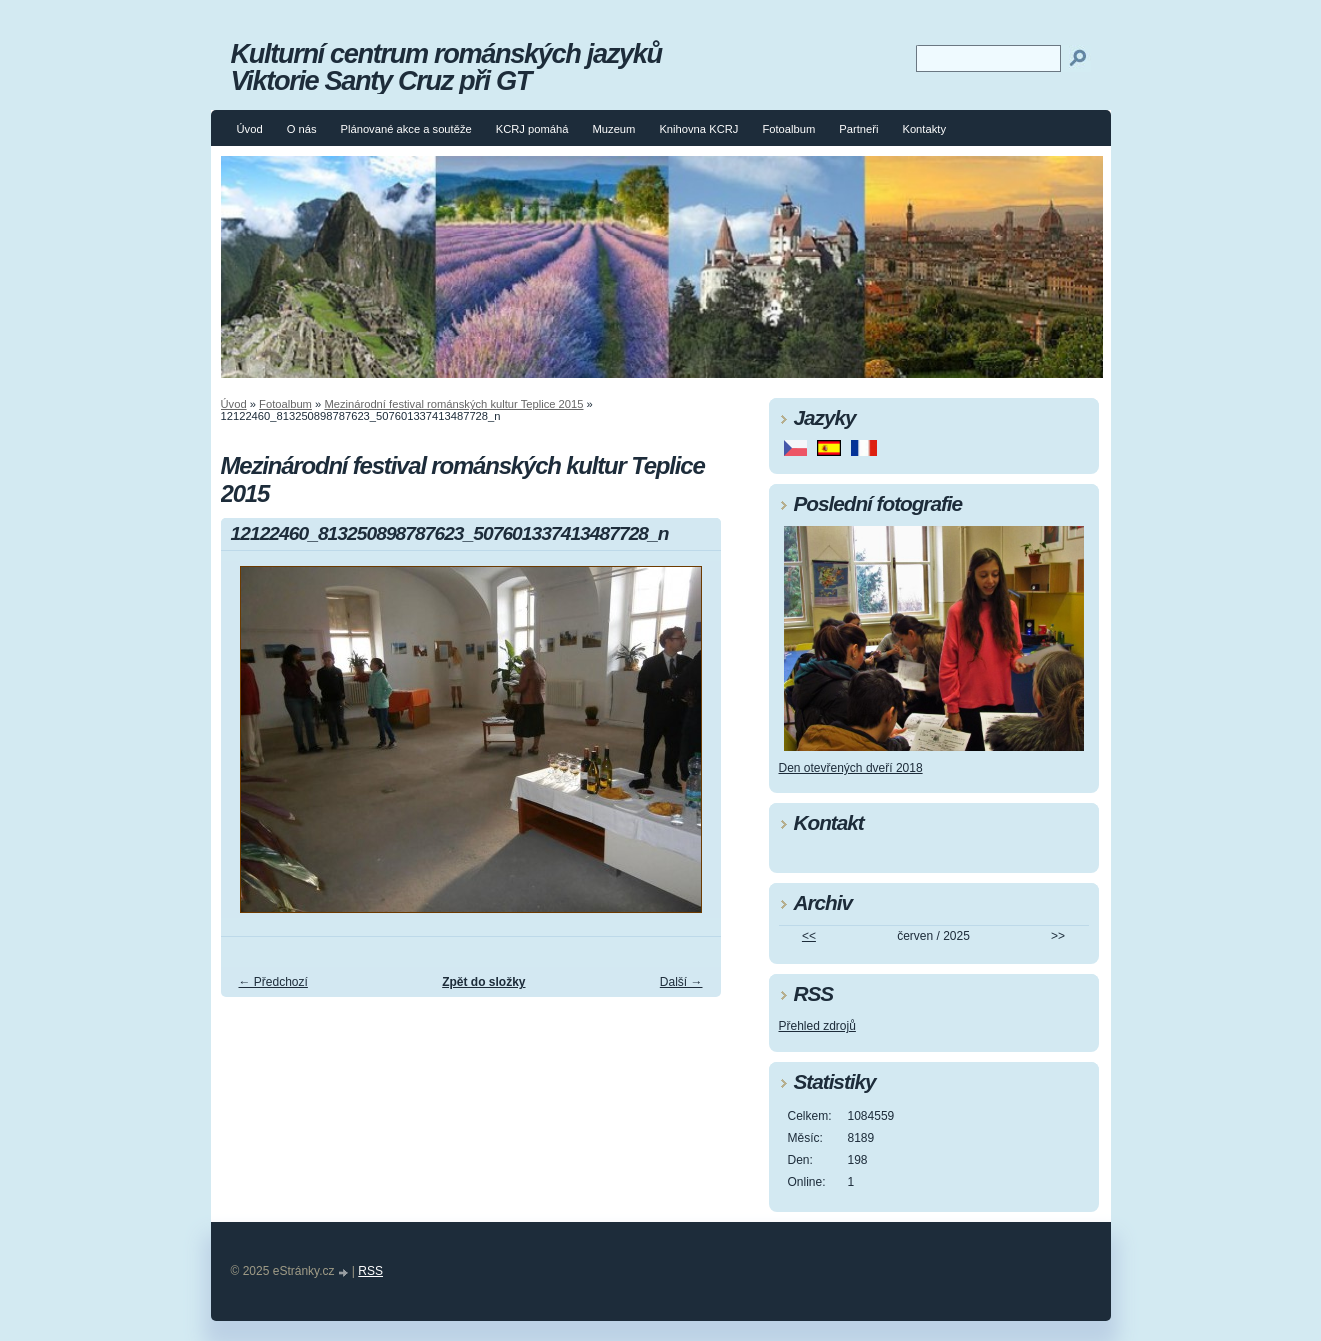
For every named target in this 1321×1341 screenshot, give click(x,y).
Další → (681, 982)
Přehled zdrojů (817, 1026)
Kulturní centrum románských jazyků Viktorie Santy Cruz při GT (446, 67)
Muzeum (614, 129)
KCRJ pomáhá (532, 129)
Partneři (858, 129)
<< (809, 936)
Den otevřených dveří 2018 (851, 768)
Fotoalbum (788, 129)
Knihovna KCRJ (698, 129)
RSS (370, 1271)
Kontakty (924, 129)
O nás (302, 129)
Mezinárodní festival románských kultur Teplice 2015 (453, 404)
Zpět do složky (483, 982)
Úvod (250, 129)
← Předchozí (273, 982)
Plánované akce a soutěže (405, 129)
